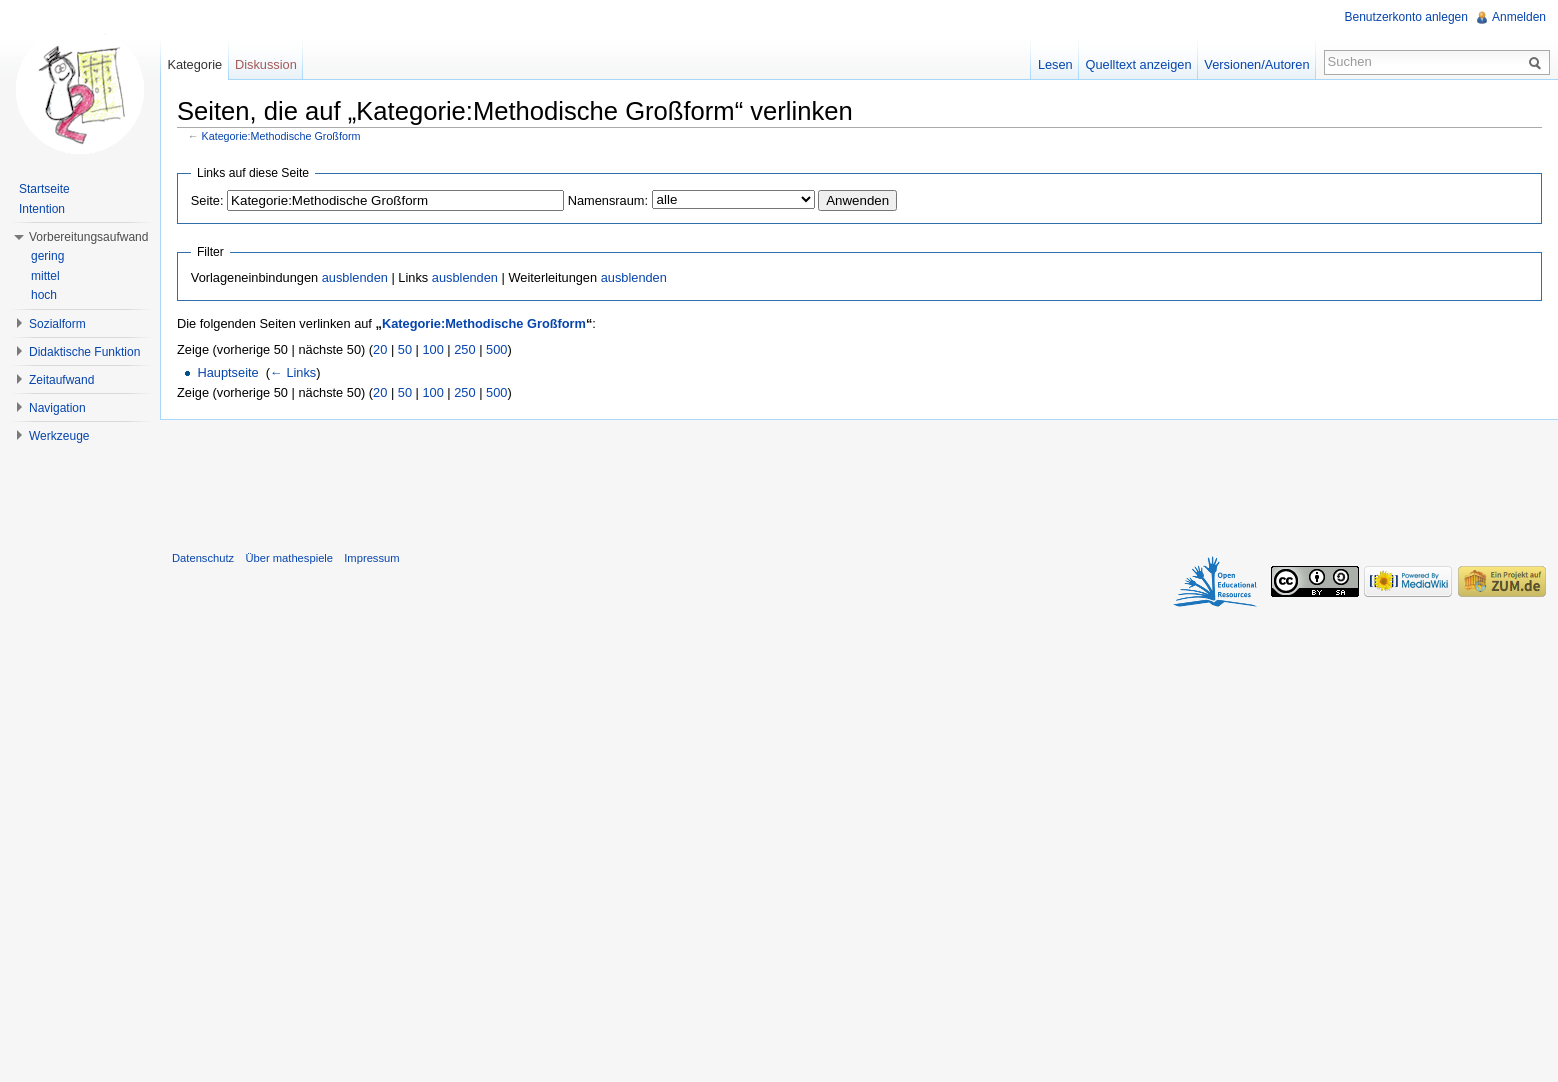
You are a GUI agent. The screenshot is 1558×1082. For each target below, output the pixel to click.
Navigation (57, 408)
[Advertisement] (859, 481)
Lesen (1055, 64)
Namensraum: (608, 200)
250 (464, 349)
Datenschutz (203, 558)
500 (496, 349)
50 (405, 349)
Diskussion (266, 64)
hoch (44, 295)
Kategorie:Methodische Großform (281, 136)
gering (47, 256)
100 (432, 349)
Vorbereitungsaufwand (88, 237)
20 (380, 349)
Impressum (371, 558)
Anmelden (1519, 17)
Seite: (207, 200)
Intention (42, 209)
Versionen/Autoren (1256, 64)
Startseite (44, 189)
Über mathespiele (289, 558)
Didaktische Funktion (84, 352)
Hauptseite (227, 372)
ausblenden (355, 277)
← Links (293, 372)
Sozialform (57, 324)
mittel (45, 276)
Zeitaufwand (61, 380)
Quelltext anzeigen (1139, 64)
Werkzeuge (59, 436)
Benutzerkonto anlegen (1406, 17)
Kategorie (194, 64)
